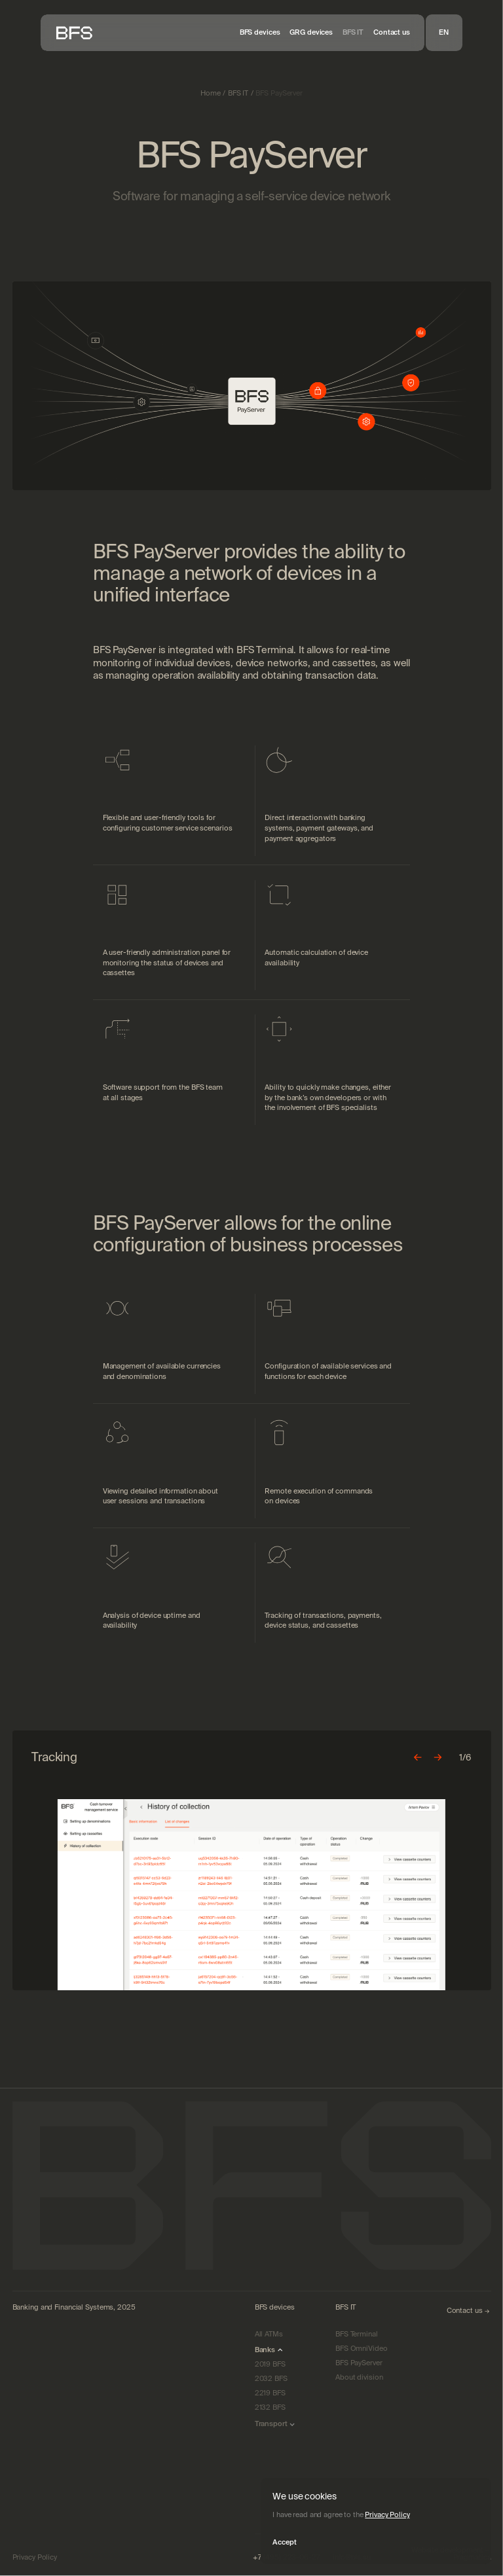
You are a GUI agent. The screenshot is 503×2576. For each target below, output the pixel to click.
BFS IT (353, 32)
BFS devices (260, 32)
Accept (284, 2542)
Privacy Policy (387, 2514)
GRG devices (311, 32)
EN (444, 32)
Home (210, 93)
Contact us (391, 32)
